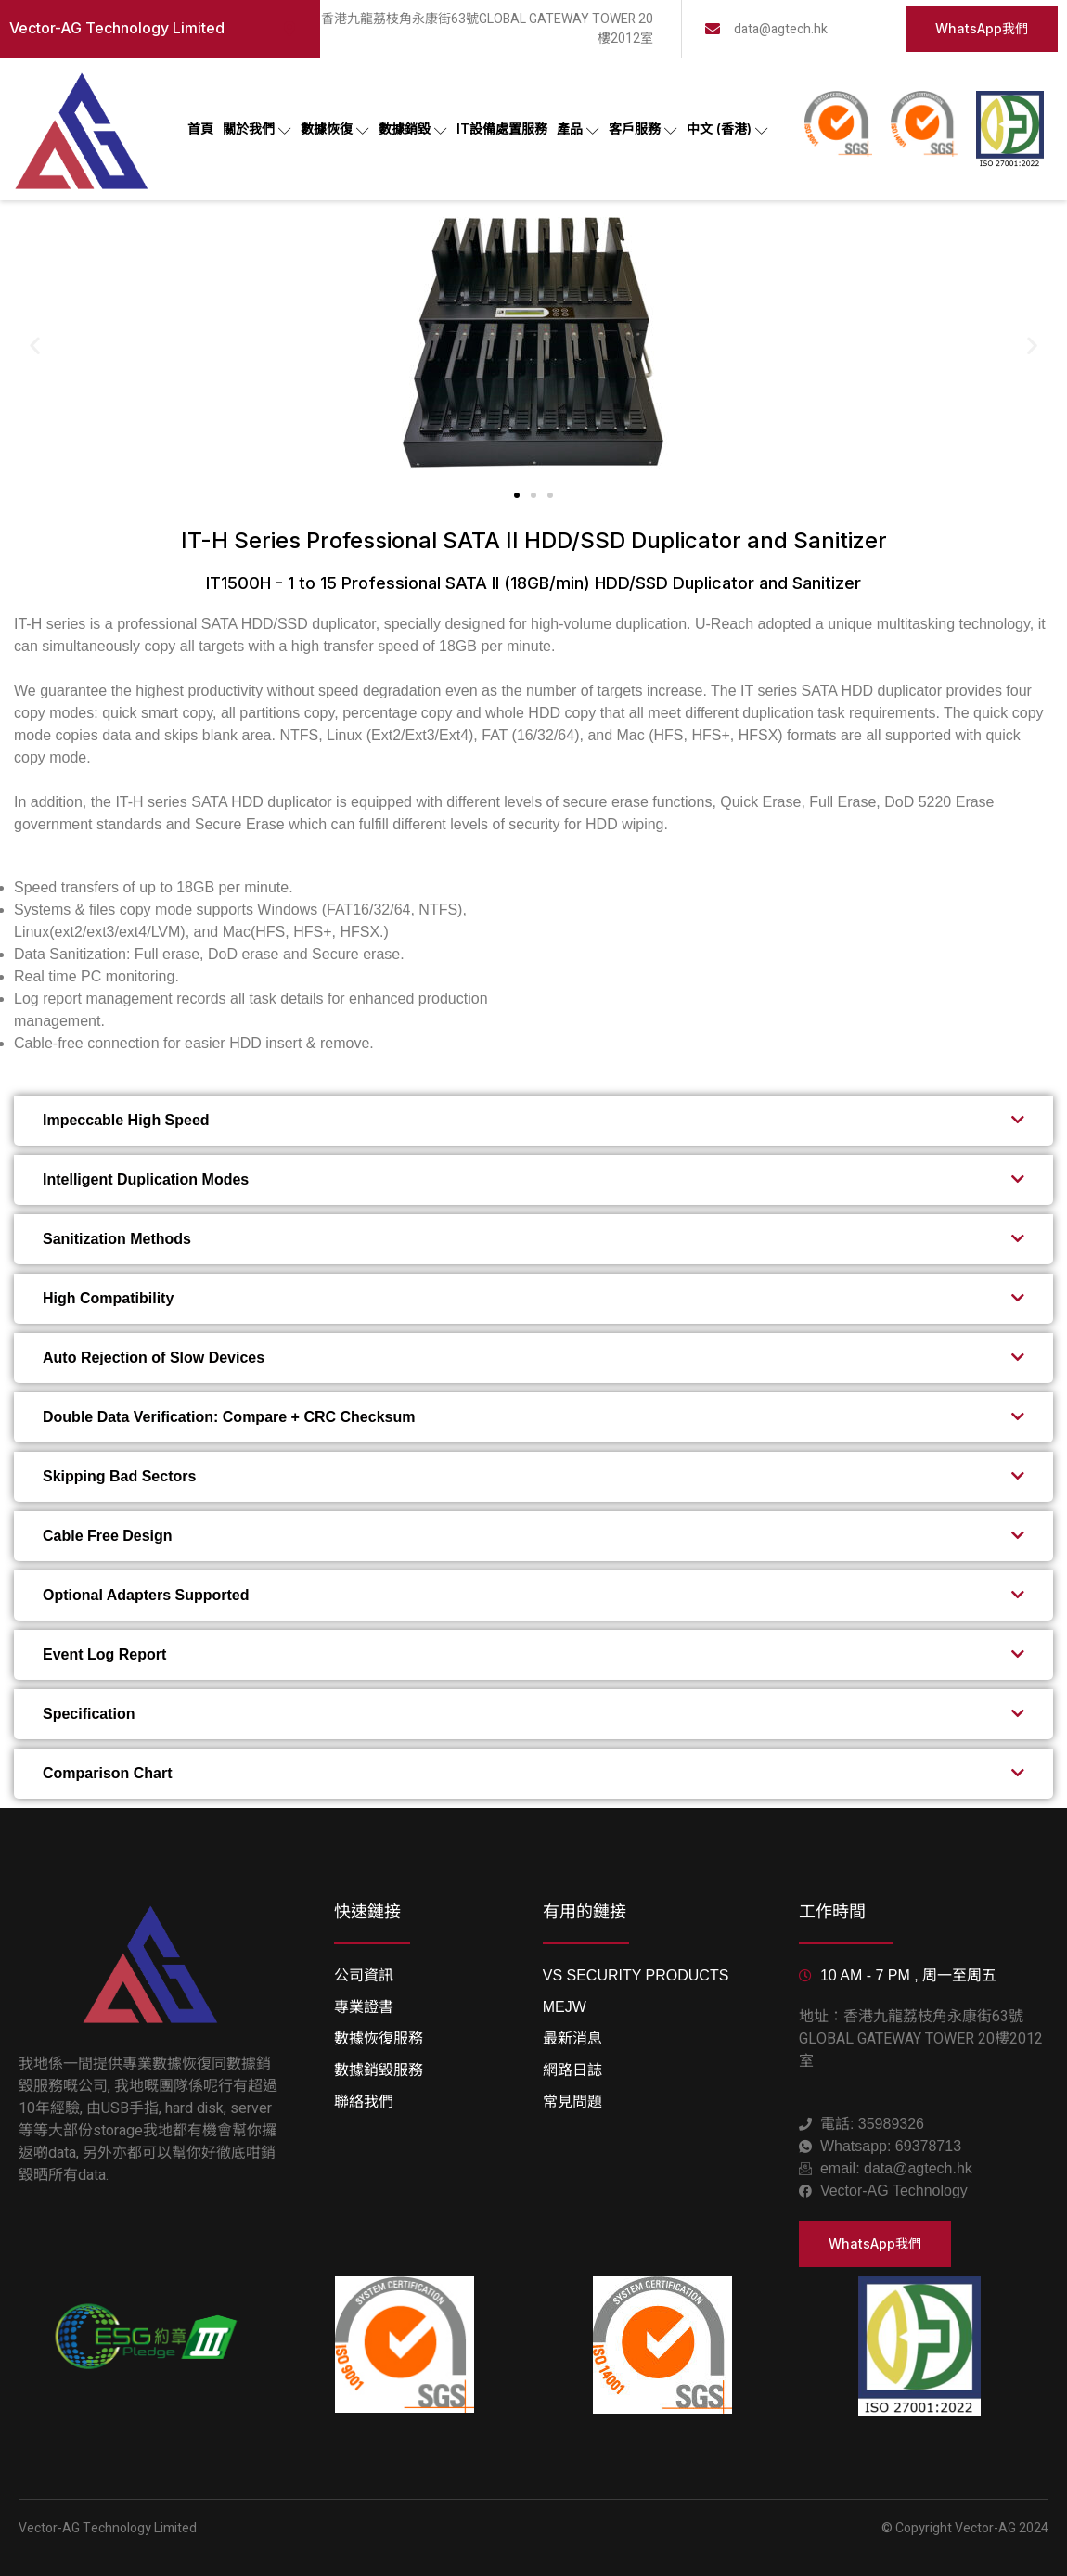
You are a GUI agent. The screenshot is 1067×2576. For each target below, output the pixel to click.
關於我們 (257, 129)
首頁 (200, 128)
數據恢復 (335, 129)
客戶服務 (643, 129)
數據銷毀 (413, 129)
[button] (34, 345)
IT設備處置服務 (501, 128)
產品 (578, 129)
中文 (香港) (727, 129)
